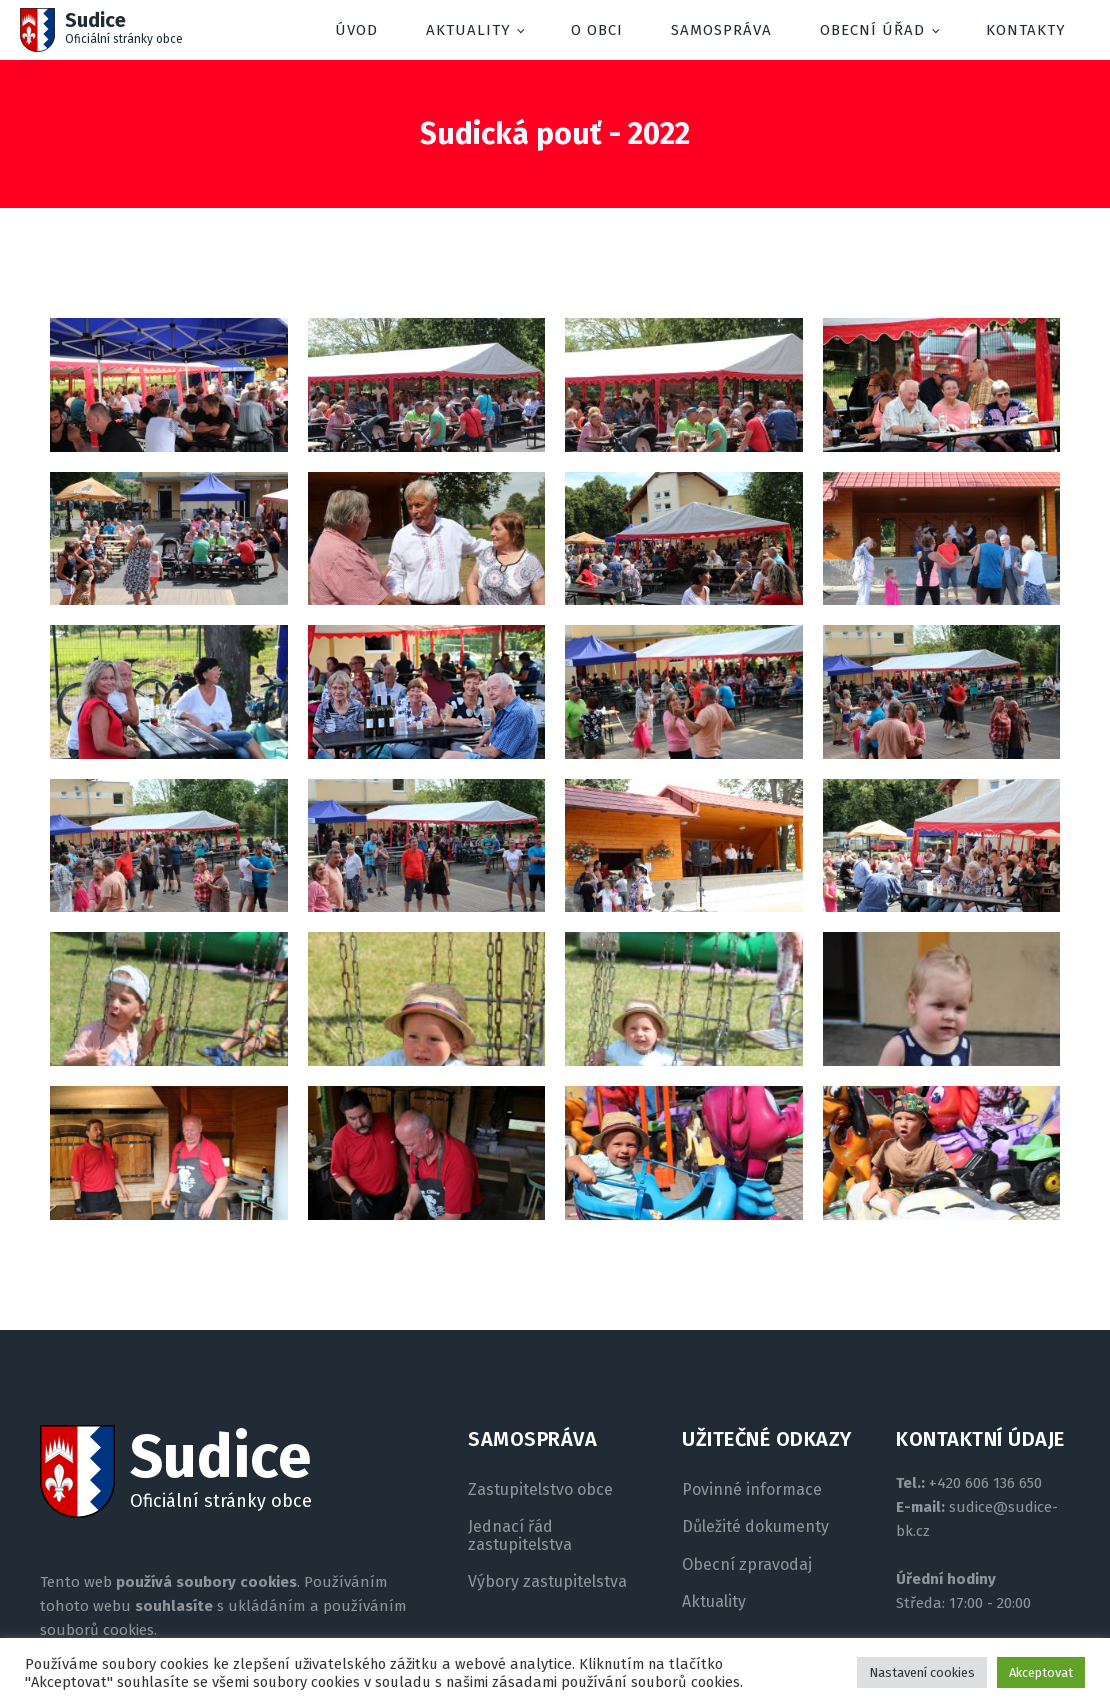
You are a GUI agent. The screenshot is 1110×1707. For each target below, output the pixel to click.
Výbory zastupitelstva (547, 1582)
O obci (597, 30)
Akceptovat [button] (1041, 1672)
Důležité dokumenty (755, 1527)
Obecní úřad (872, 30)
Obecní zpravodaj (747, 1565)
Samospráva (721, 30)
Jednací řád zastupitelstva (520, 1535)
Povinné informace (752, 1490)
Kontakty (1026, 30)
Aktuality (468, 30)
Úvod (356, 30)
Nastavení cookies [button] (922, 1672)
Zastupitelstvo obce (540, 1490)
